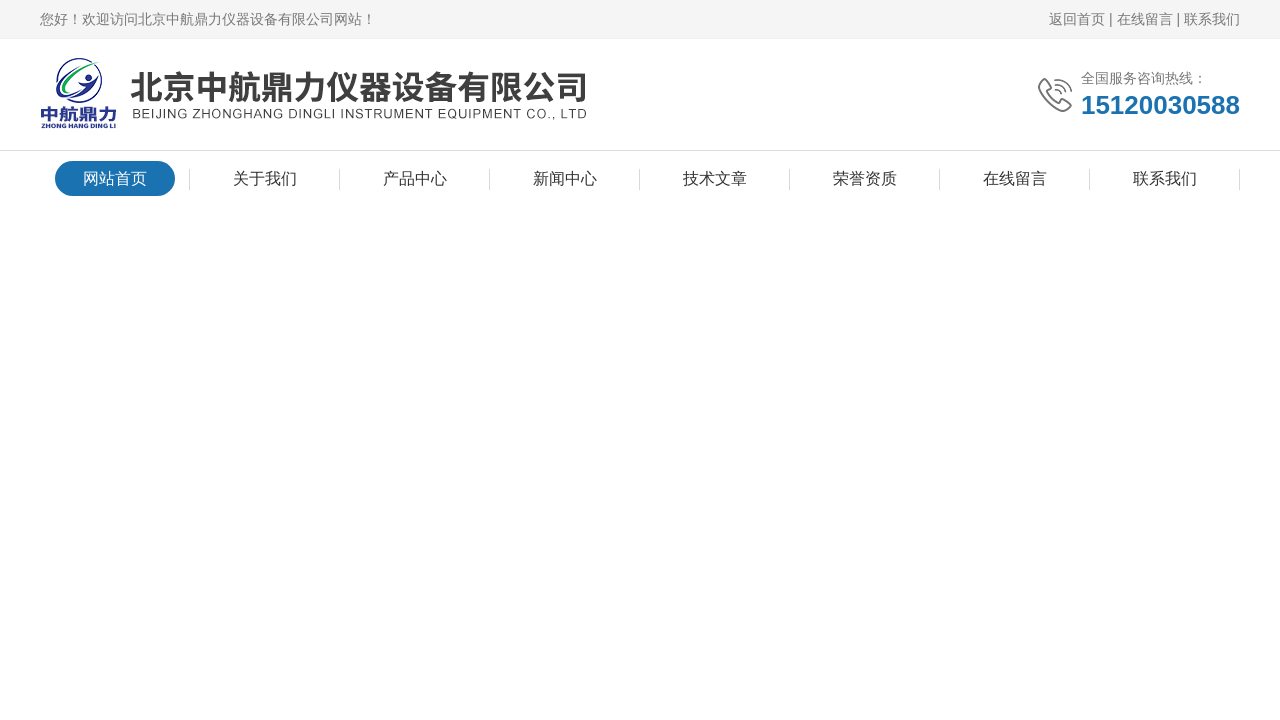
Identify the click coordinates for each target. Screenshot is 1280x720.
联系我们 (1212, 19)
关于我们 (265, 178)
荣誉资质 (865, 178)
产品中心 (415, 178)
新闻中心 (565, 178)
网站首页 (115, 178)
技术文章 (715, 178)
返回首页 (1077, 19)
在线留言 (1145, 19)
